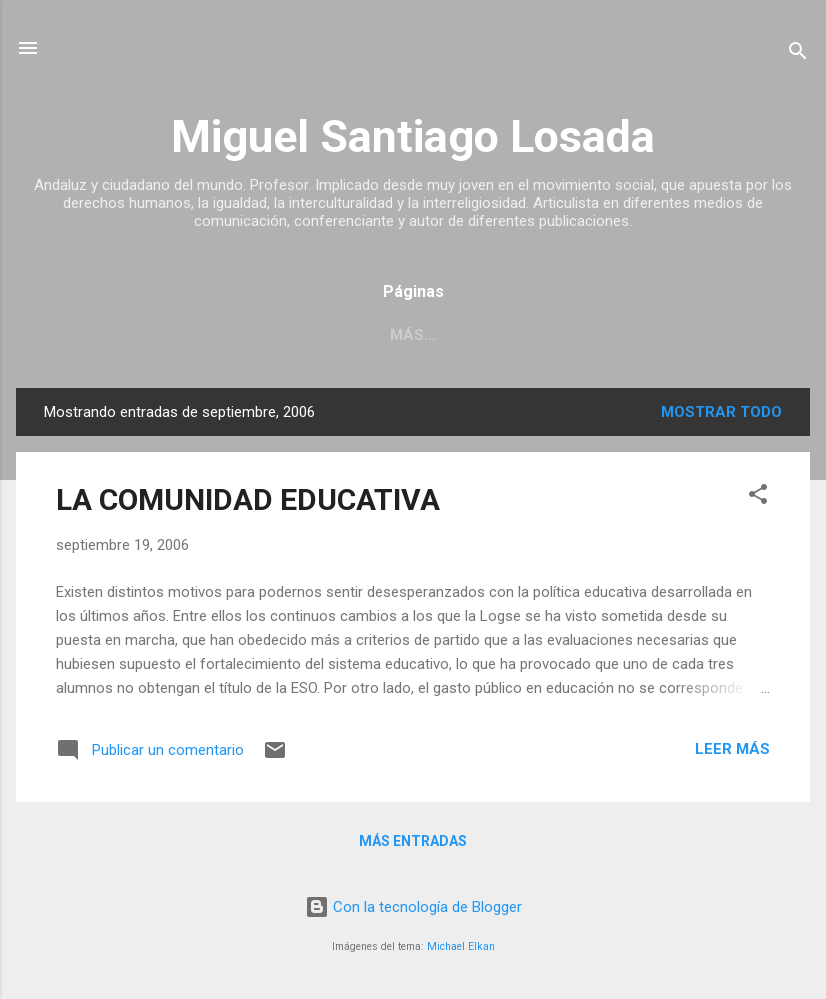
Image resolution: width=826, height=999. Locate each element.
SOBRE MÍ (96, 335)
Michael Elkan (461, 946)
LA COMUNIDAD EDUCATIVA (248, 499)
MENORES (522, 335)
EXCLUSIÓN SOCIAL (377, 335)
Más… (742, 335)
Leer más (732, 749)
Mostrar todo (721, 412)
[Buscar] (798, 54)
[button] (758, 497)
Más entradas (413, 841)
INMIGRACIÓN (218, 335)
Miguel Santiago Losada (413, 136)
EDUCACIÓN (639, 335)
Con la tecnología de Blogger (413, 907)
